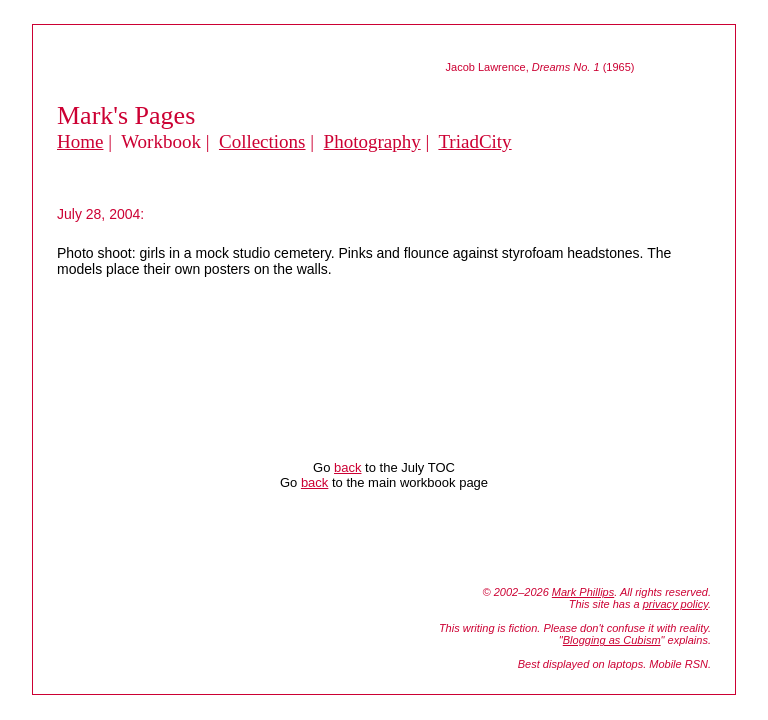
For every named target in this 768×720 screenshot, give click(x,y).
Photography (372, 141)
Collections (262, 141)
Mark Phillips (583, 592)
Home (80, 141)
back (347, 467)
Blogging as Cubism (612, 640)
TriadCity (474, 141)
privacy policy (675, 604)
